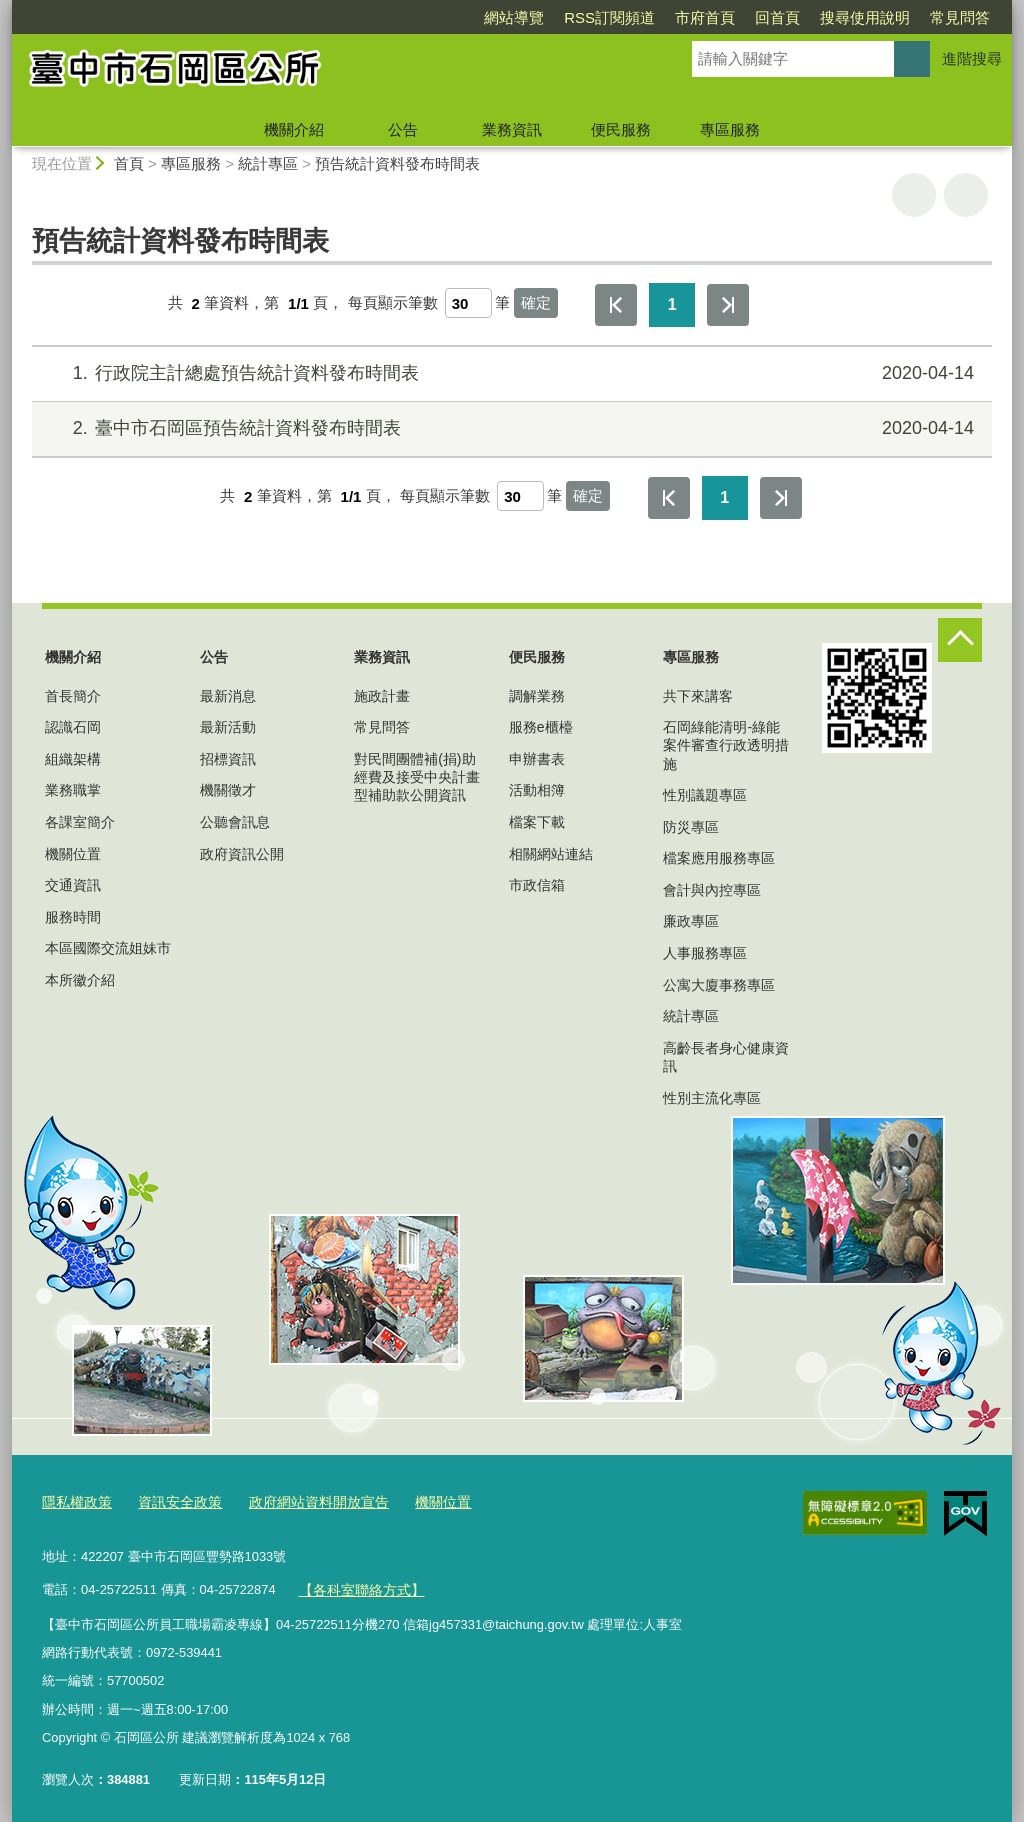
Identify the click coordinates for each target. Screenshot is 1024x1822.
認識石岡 (73, 727)
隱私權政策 (74, 1500)
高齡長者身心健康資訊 (726, 1057)
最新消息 (228, 696)
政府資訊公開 (242, 854)
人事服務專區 (705, 953)
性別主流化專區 (712, 1098)
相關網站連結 (551, 854)
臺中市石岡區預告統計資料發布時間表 (509, 428)
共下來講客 (698, 696)
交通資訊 (73, 885)
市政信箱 (537, 885)
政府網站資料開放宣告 (303, 1500)
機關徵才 (228, 790)
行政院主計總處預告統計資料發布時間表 (509, 373)
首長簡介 (73, 696)
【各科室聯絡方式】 (356, 1584)
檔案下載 (537, 822)
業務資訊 (512, 129)
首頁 (129, 163)
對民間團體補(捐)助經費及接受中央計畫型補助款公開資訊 (417, 777)
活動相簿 (537, 790)
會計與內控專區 (712, 890)
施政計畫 (382, 696)
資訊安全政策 (172, 1500)
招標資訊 (228, 759)
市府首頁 (705, 17)
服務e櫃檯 (541, 727)
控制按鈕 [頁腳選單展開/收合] (960, 640)
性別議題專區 (705, 795)
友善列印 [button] (914, 195)
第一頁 (616, 305)
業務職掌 (73, 790)
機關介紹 (294, 129)
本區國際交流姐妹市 (108, 948)
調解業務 (537, 696)
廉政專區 (691, 921)
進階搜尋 (972, 58)
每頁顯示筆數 (393, 303)
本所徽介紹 (80, 980)
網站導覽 (514, 17)
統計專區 (268, 163)
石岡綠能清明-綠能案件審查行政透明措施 (726, 745)
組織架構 (73, 759)
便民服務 (621, 129)
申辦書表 (537, 759)
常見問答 (960, 17)
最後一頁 (728, 305)
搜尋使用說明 (865, 17)
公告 (403, 129)
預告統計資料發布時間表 (397, 163)
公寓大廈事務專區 (719, 985)
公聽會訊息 (235, 822)
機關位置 (73, 854)
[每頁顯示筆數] (468, 303)
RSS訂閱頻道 (609, 17)
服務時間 (73, 917)
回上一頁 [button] (966, 195)
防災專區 (691, 827)
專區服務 (730, 129)
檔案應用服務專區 (719, 858)
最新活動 (228, 727)
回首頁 (777, 17)
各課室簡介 (80, 822)
